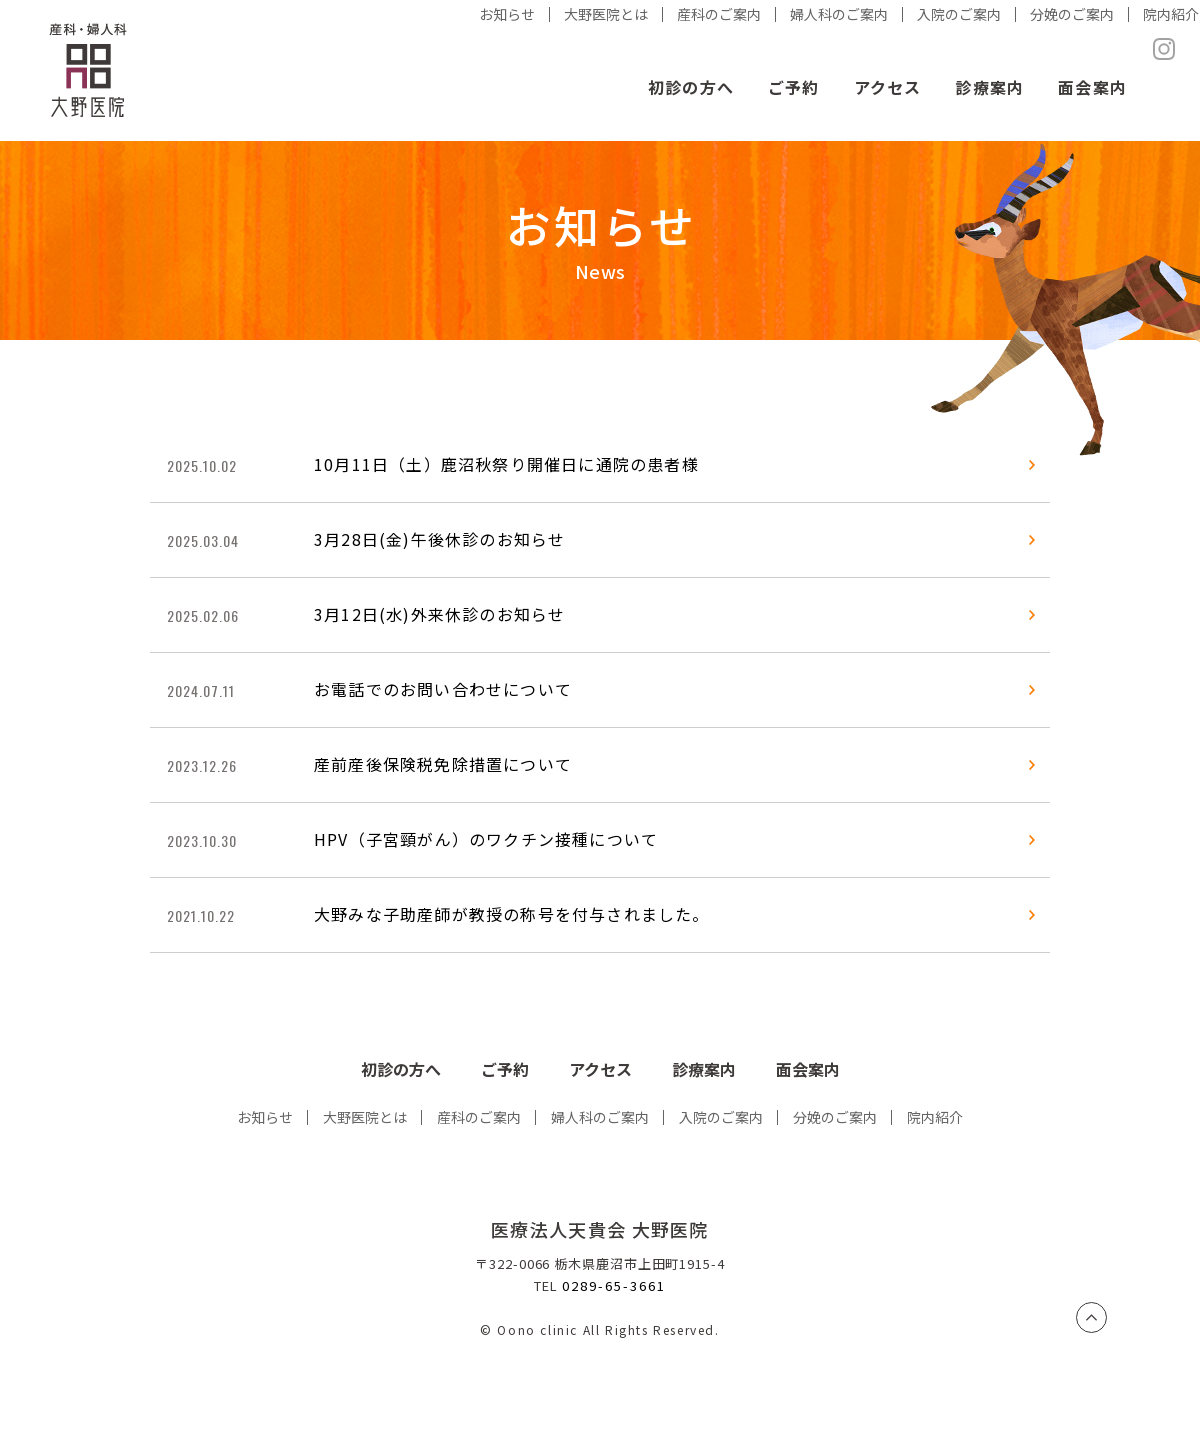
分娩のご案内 (835, 1117)
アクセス (888, 87)
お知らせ (265, 1117)
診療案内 (989, 87)
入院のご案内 (721, 1117)
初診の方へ (691, 87)
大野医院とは (365, 1117)
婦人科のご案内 (600, 1117)
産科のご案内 (479, 1117)
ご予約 (794, 87)
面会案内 (1092, 87)
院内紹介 (935, 1117)
